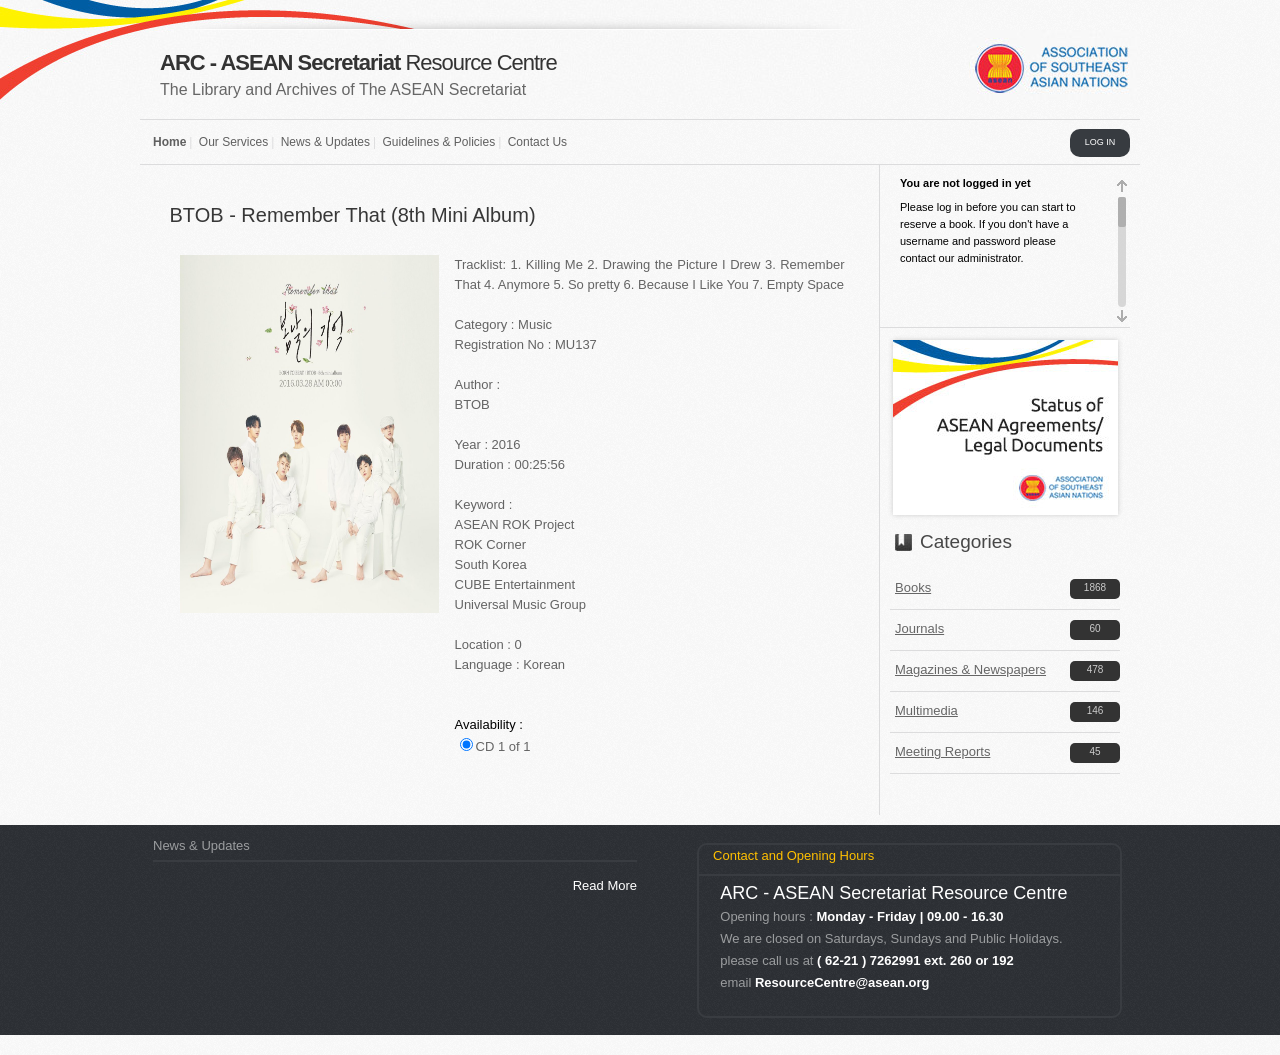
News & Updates (325, 142)
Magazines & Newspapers (970, 669)
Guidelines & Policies (438, 142)
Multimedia (926, 710)
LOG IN (1100, 142)
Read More (605, 885)
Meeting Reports (942, 751)
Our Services (233, 142)
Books (913, 587)
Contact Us (537, 142)
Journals (919, 628)
